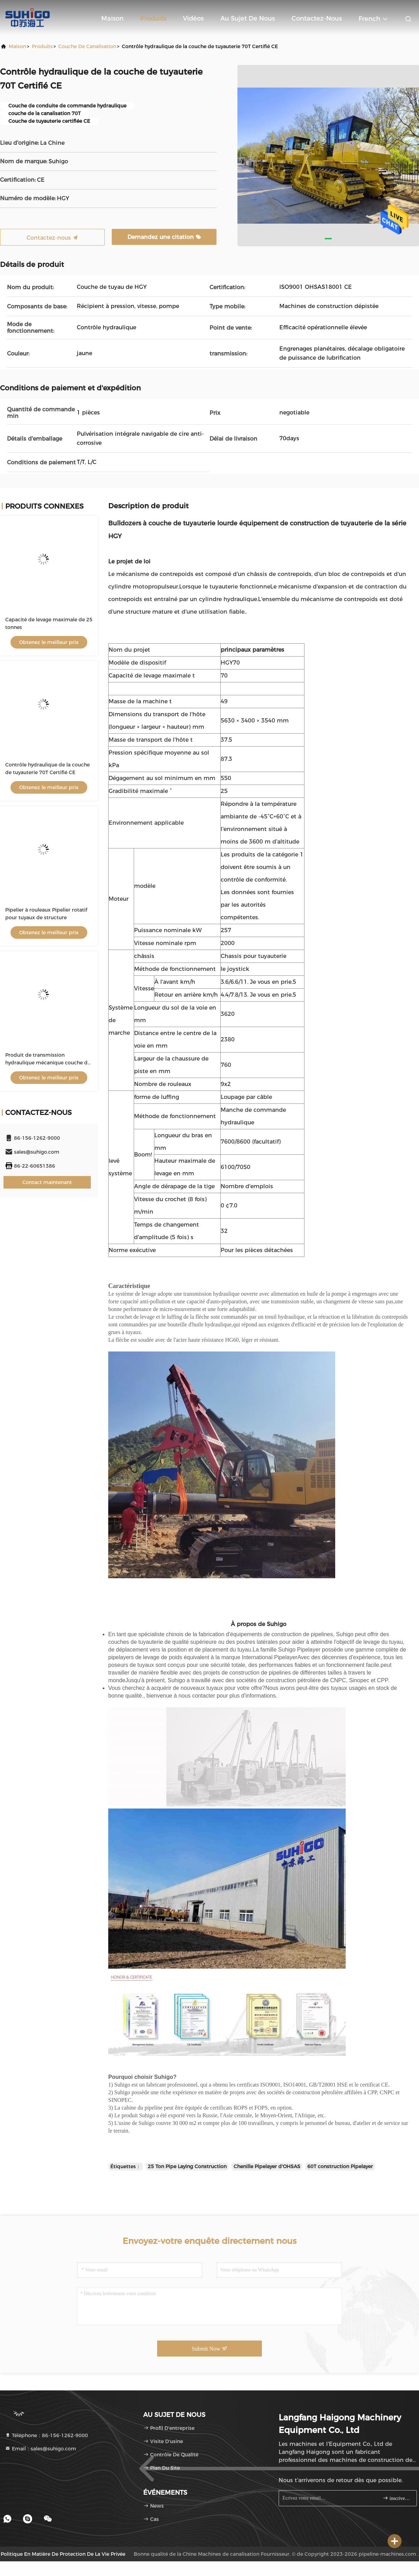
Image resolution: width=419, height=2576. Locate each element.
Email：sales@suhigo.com (40, 2449)
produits (42, 46)
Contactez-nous (317, 18)
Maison (112, 18)
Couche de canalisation (87, 46)
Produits (153, 18)
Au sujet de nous (247, 18)
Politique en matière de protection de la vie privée (63, 2554)
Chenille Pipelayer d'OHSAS (267, 2166)
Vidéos (193, 18)
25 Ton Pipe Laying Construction (187, 2166)
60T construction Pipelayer (340, 2166)
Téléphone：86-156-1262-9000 (46, 2435)
